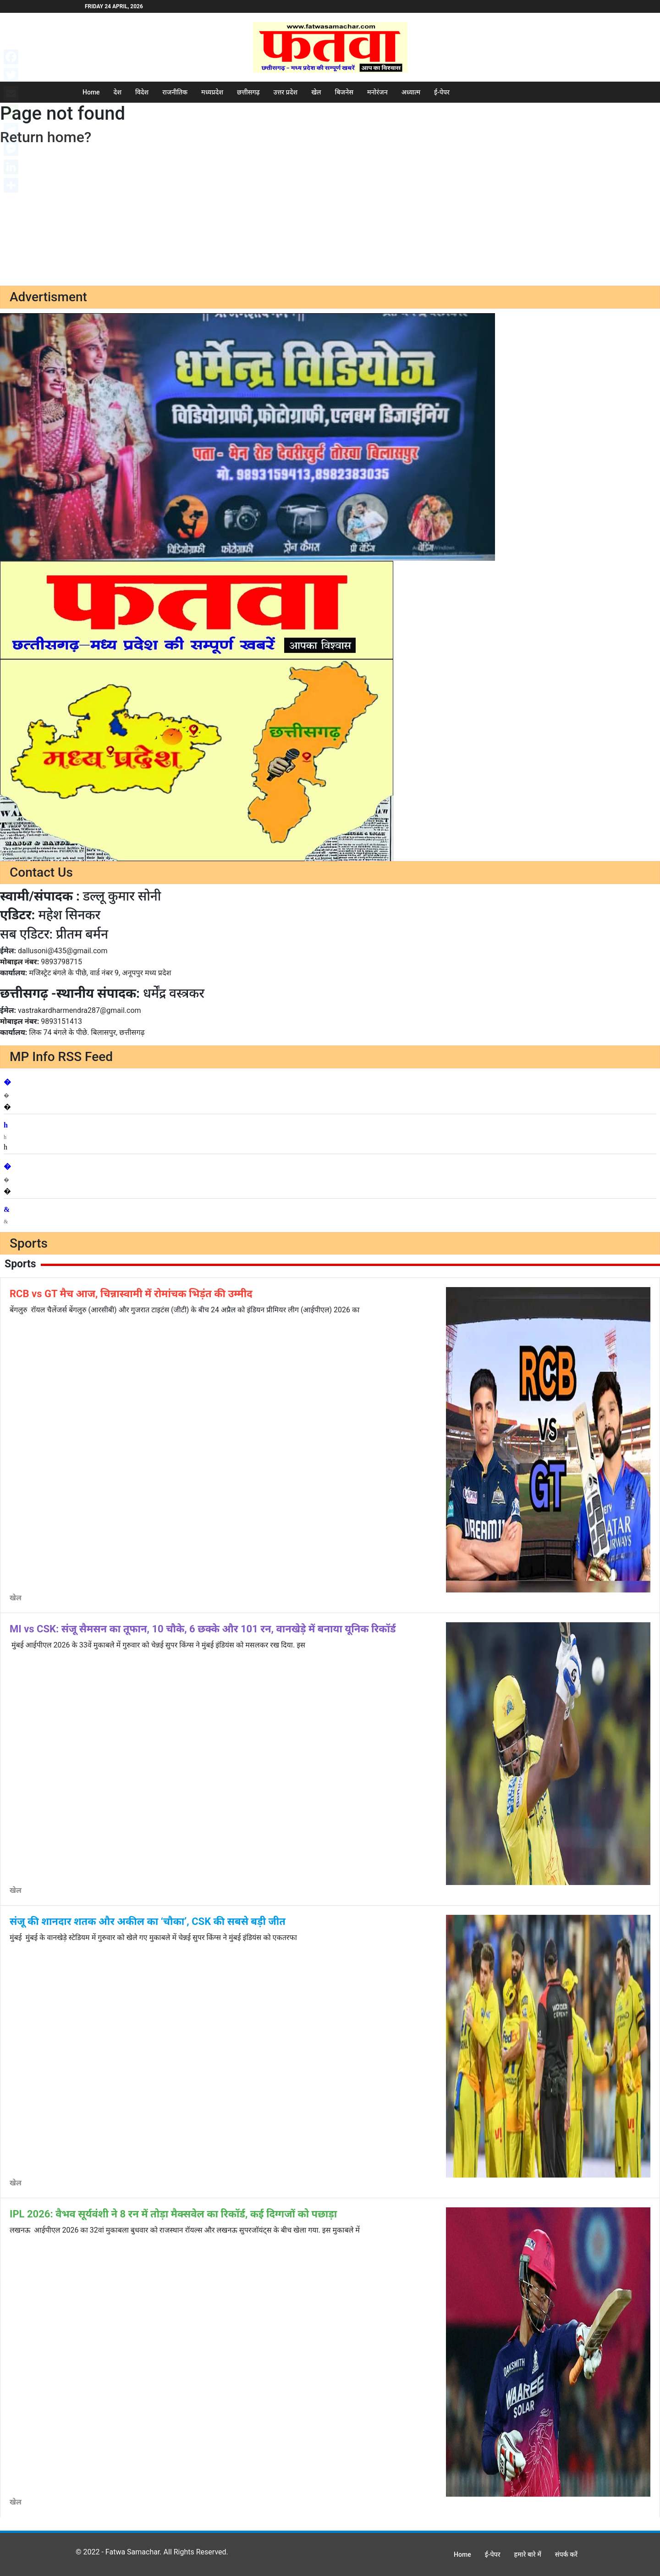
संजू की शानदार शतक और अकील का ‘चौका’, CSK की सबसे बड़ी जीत (148, 1921)
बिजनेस (344, 92)
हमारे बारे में (527, 2554)
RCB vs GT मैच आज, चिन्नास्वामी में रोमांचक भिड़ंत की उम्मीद (131, 1293)
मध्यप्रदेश (212, 92)
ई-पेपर (442, 92)
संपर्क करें (566, 2554)
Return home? (45, 137)
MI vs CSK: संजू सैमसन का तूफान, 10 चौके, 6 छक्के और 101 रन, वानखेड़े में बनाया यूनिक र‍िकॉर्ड (203, 1629)
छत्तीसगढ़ (248, 92)
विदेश (141, 92)
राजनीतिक (174, 92)
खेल (316, 92)
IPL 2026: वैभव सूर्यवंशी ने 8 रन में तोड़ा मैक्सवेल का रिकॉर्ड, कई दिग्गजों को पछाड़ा (173, 2214)
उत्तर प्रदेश (286, 92)
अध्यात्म (411, 92)
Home (91, 92)
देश (117, 92)
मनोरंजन (377, 92)
